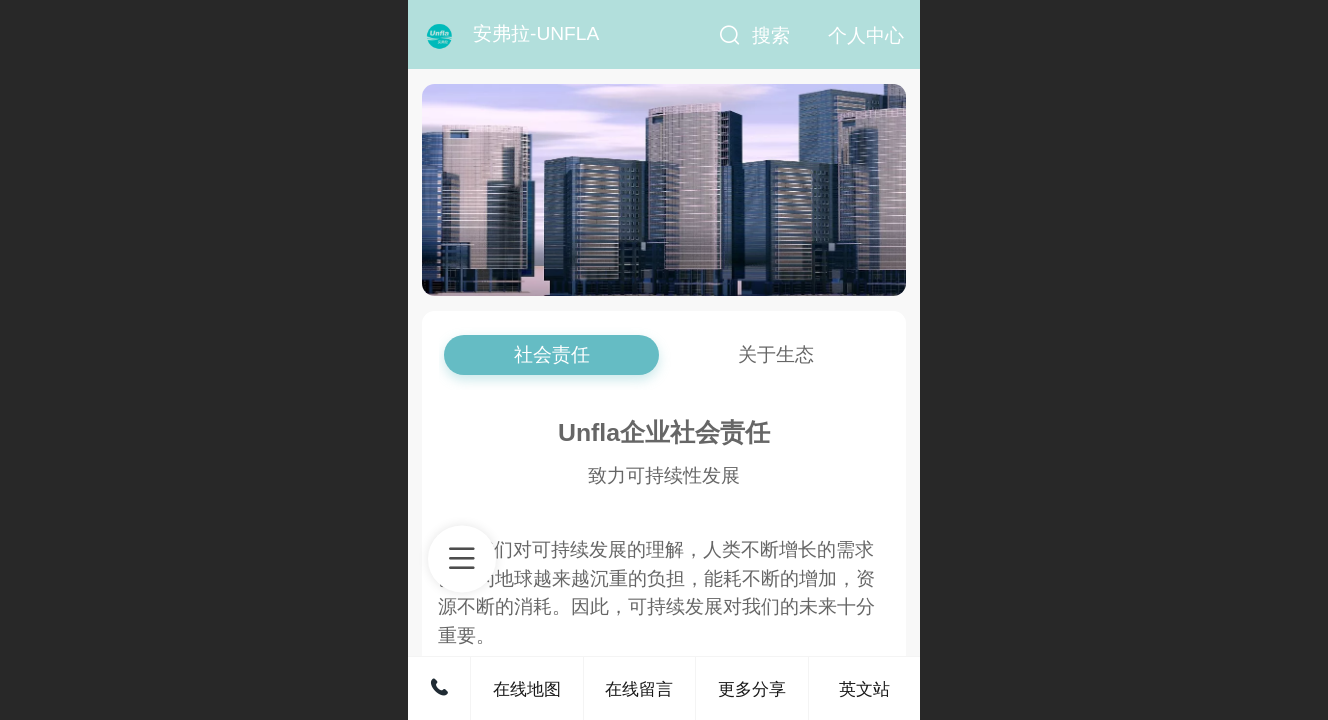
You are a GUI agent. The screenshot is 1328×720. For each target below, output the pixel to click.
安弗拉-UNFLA (536, 33)
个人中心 (866, 35)
